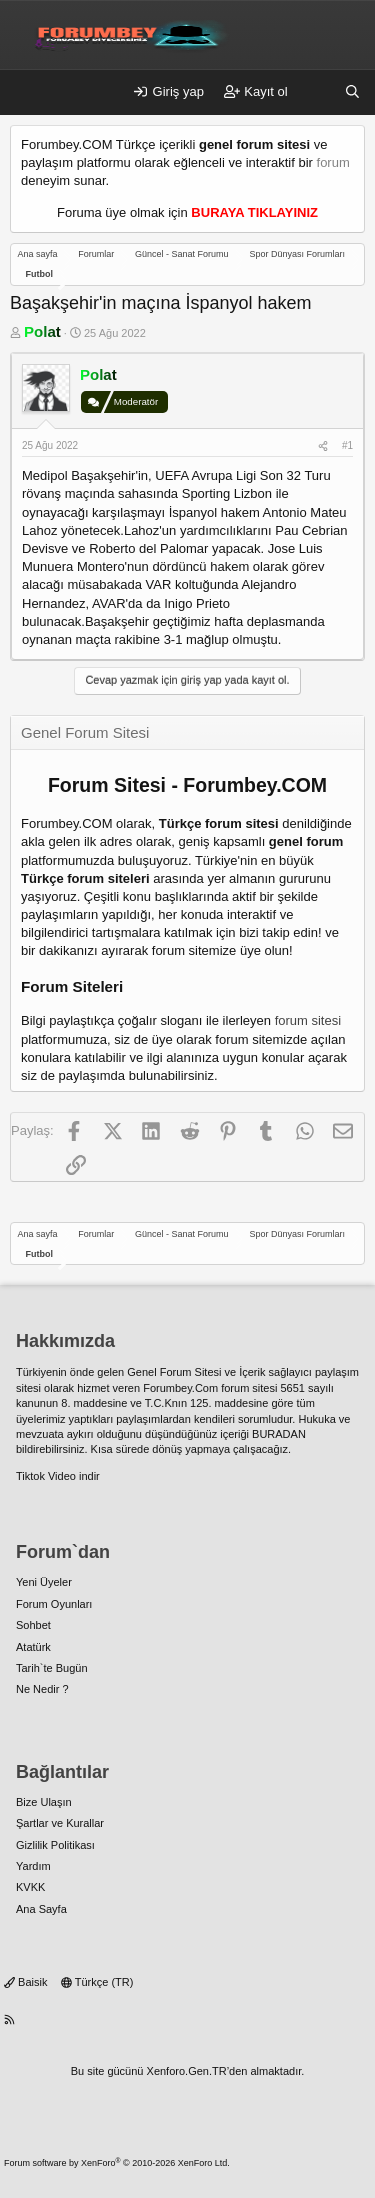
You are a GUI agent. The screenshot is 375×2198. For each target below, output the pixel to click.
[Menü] (26, 93)
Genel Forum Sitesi (174, 1372)
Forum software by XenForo (117, 2163)
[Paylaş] (323, 446)
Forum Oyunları (54, 1604)
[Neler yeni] (316, 92)
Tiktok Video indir (58, 1476)
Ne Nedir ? (42, 1689)
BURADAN (279, 1434)
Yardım (33, 1866)
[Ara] (352, 92)
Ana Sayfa (41, 1909)
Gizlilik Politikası (55, 1845)
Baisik (25, 1982)
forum (333, 162)
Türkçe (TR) (97, 1982)
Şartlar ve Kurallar (60, 1823)
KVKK (30, 1887)
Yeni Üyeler (44, 1582)
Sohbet (33, 1625)
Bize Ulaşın (44, 1802)
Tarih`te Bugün (52, 1668)
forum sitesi (308, 1020)
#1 (347, 445)
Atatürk (33, 1647)
